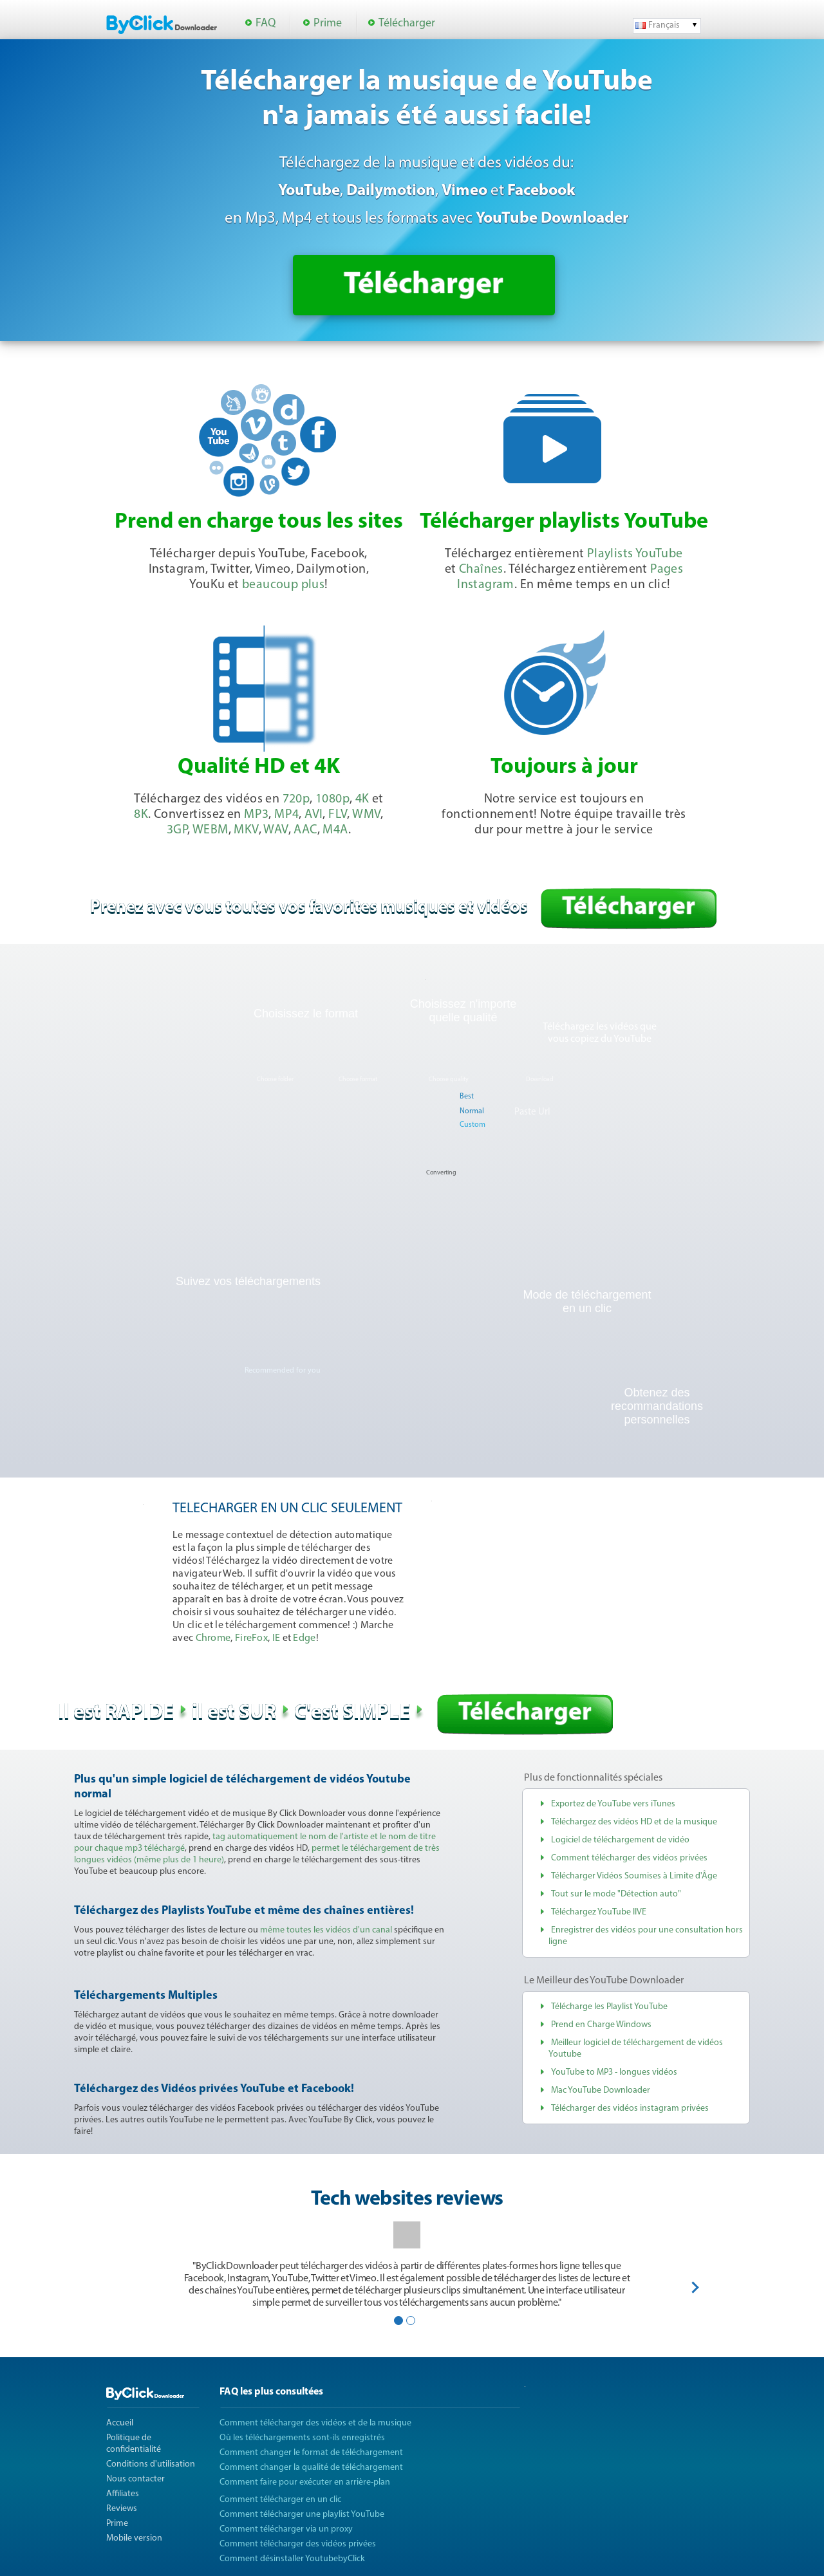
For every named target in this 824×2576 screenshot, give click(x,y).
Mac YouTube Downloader (600, 2090)
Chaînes (481, 569)
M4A (335, 830)
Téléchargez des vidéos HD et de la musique (634, 1822)
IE (276, 1638)
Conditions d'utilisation (150, 2464)
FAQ (266, 23)
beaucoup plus (283, 585)
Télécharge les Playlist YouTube (609, 2007)
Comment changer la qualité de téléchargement (311, 2467)
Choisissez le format (306, 1013)
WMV (366, 814)
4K (362, 799)
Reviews (121, 2509)
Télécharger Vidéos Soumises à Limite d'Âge (634, 1876)
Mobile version (134, 2538)
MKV (246, 830)
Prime (328, 23)
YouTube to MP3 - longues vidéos (614, 2072)
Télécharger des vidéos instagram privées (630, 2108)
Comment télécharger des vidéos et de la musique (315, 2423)
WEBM (210, 830)
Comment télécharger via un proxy (286, 2529)
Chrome (213, 1638)
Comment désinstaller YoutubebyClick (292, 2559)
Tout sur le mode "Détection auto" (616, 1894)
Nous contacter (135, 2479)
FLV (337, 814)
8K (141, 814)
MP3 (256, 814)
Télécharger (407, 23)
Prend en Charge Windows (601, 2025)
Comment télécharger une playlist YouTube (302, 2514)
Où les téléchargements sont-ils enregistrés (302, 2438)
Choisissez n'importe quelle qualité (463, 1010)
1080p (332, 799)
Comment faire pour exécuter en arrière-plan (305, 2482)
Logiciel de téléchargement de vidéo (620, 1840)
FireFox (251, 1638)
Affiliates (122, 2494)
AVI (313, 814)
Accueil (119, 2423)
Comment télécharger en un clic (280, 2500)
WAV (275, 830)
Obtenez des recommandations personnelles (657, 1406)
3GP (177, 830)
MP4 (286, 814)
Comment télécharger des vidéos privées (629, 1858)
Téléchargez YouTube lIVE (598, 1912)
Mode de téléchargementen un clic (587, 1301)
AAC (305, 830)
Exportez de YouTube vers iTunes (613, 1804)
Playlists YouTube (635, 554)
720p (296, 799)
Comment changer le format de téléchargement (311, 2453)
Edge (304, 1638)
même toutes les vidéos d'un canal (326, 1930)
